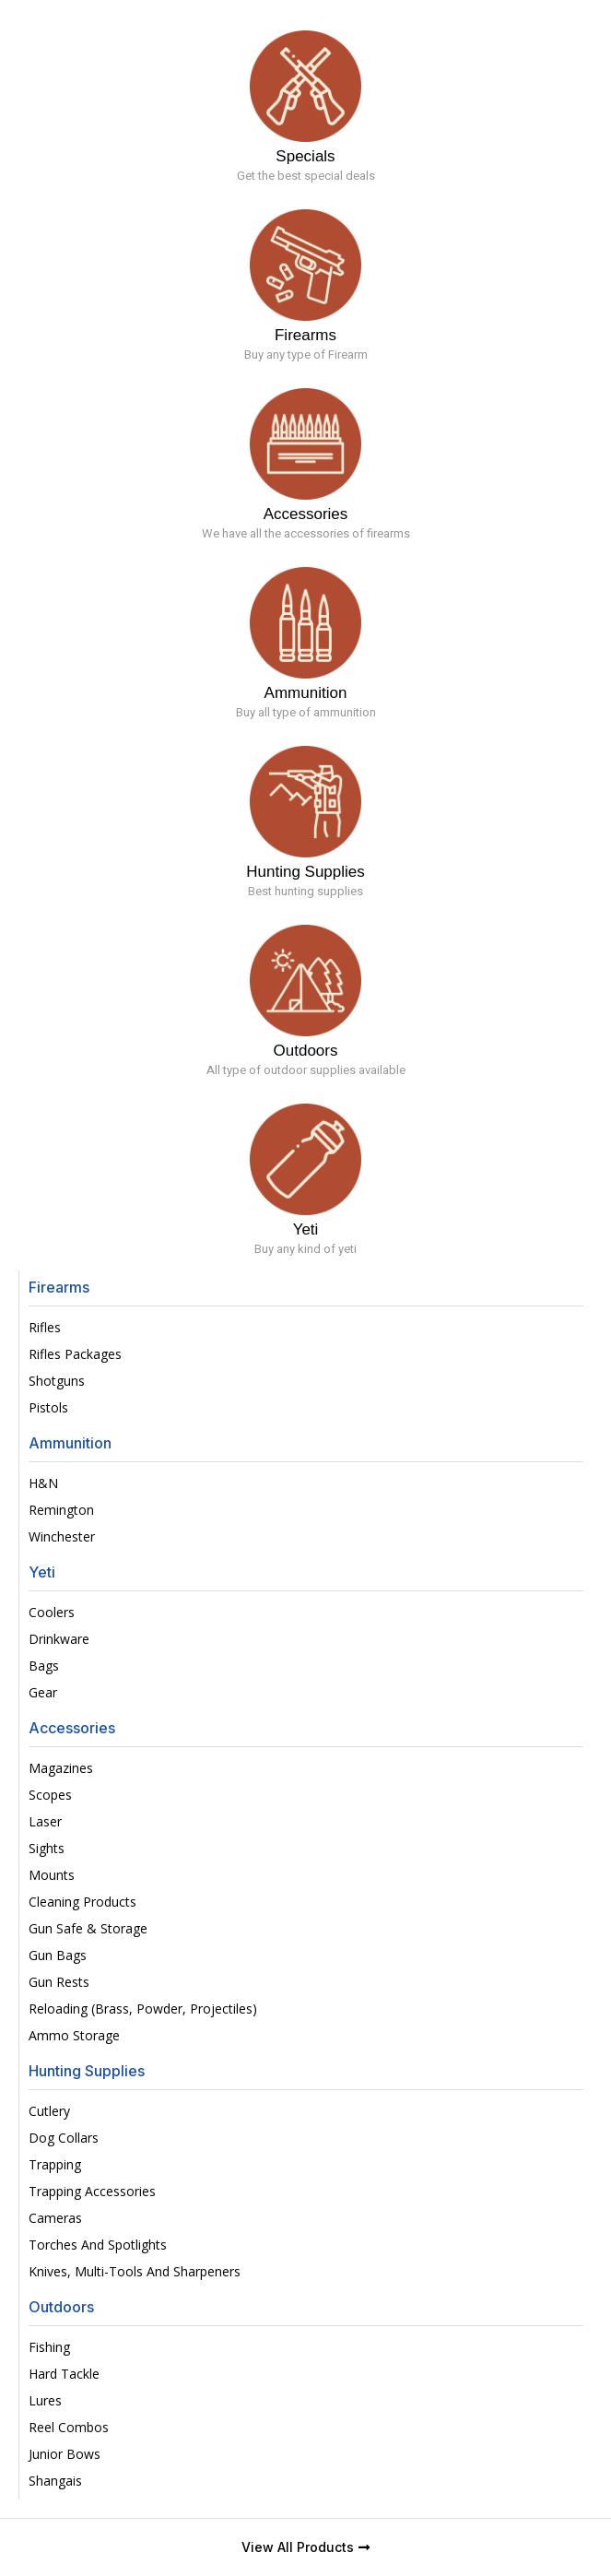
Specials (305, 156)
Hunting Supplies (305, 871)
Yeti (306, 1229)
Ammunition (305, 693)
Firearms (305, 335)
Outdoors (306, 1050)
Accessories (306, 514)
